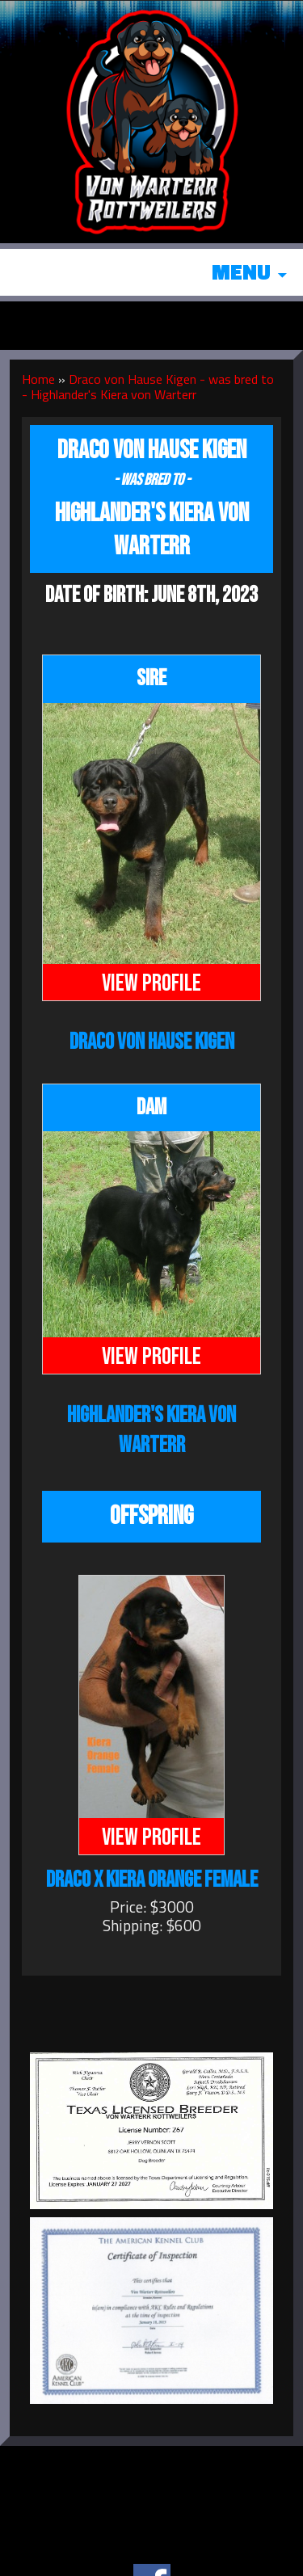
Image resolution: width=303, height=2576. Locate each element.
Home (38, 379)
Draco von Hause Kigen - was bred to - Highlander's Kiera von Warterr (148, 386)
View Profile (151, 983)
